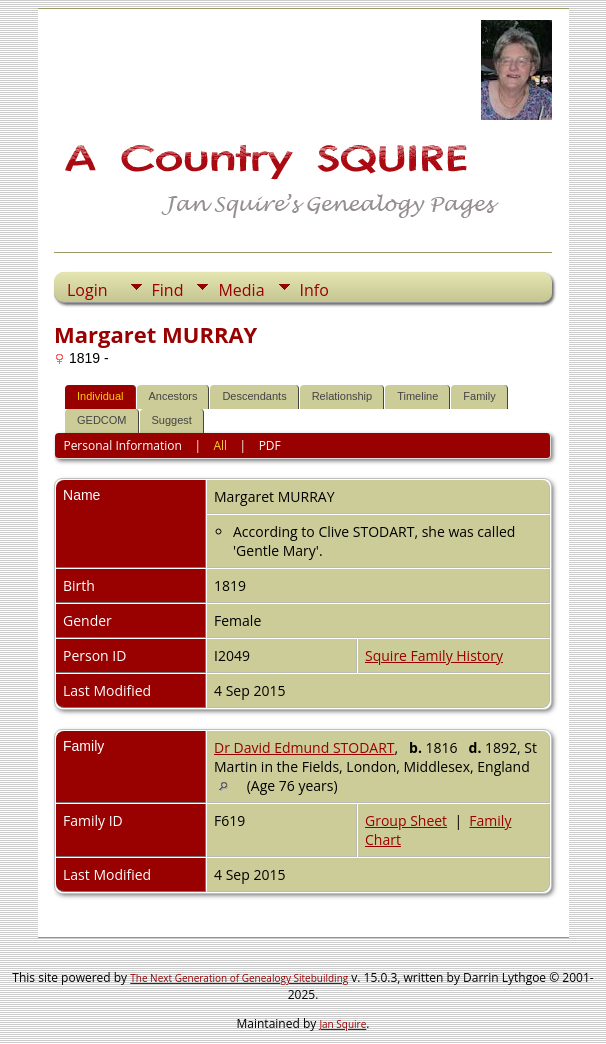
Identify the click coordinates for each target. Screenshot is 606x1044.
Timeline (417, 396)
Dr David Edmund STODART (304, 747)
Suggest (172, 420)
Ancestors (173, 396)
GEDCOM (102, 420)
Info (314, 290)
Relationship (342, 396)
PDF (270, 445)
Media (241, 290)
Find (168, 290)
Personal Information (122, 445)
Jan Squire (342, 1024)
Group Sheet (406, 820)
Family (479, 396)
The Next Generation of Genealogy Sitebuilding (239, 978)
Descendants (254, 396)
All (220, 445)
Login (87, 290)
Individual (100, 396)
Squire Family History (434, 655)
